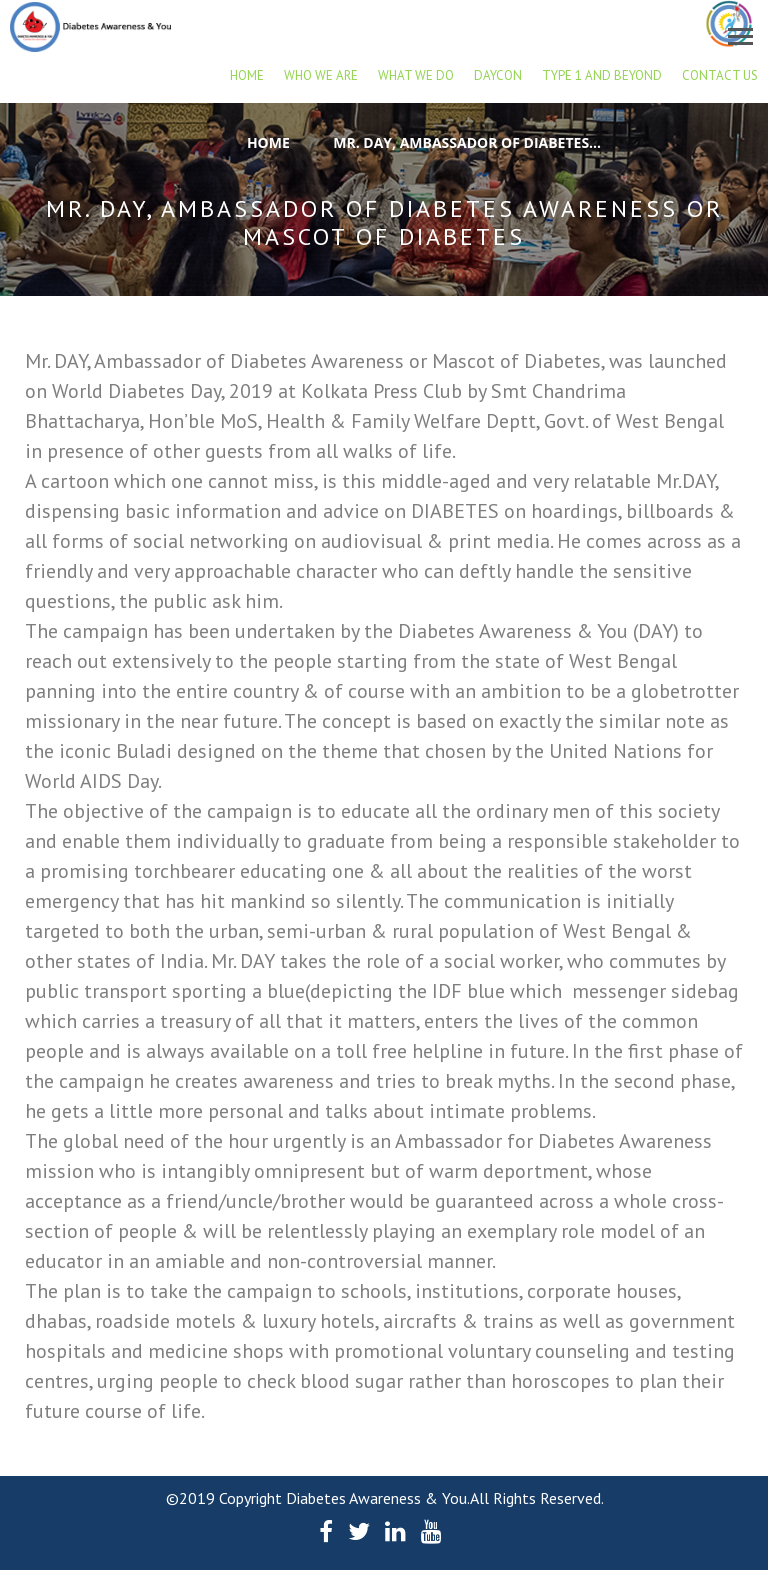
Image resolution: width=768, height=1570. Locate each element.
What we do (416, 75)
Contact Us (720, 75)
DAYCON (498, 75)
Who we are (321, 75)
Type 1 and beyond (602, 75)
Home (247, 75)
